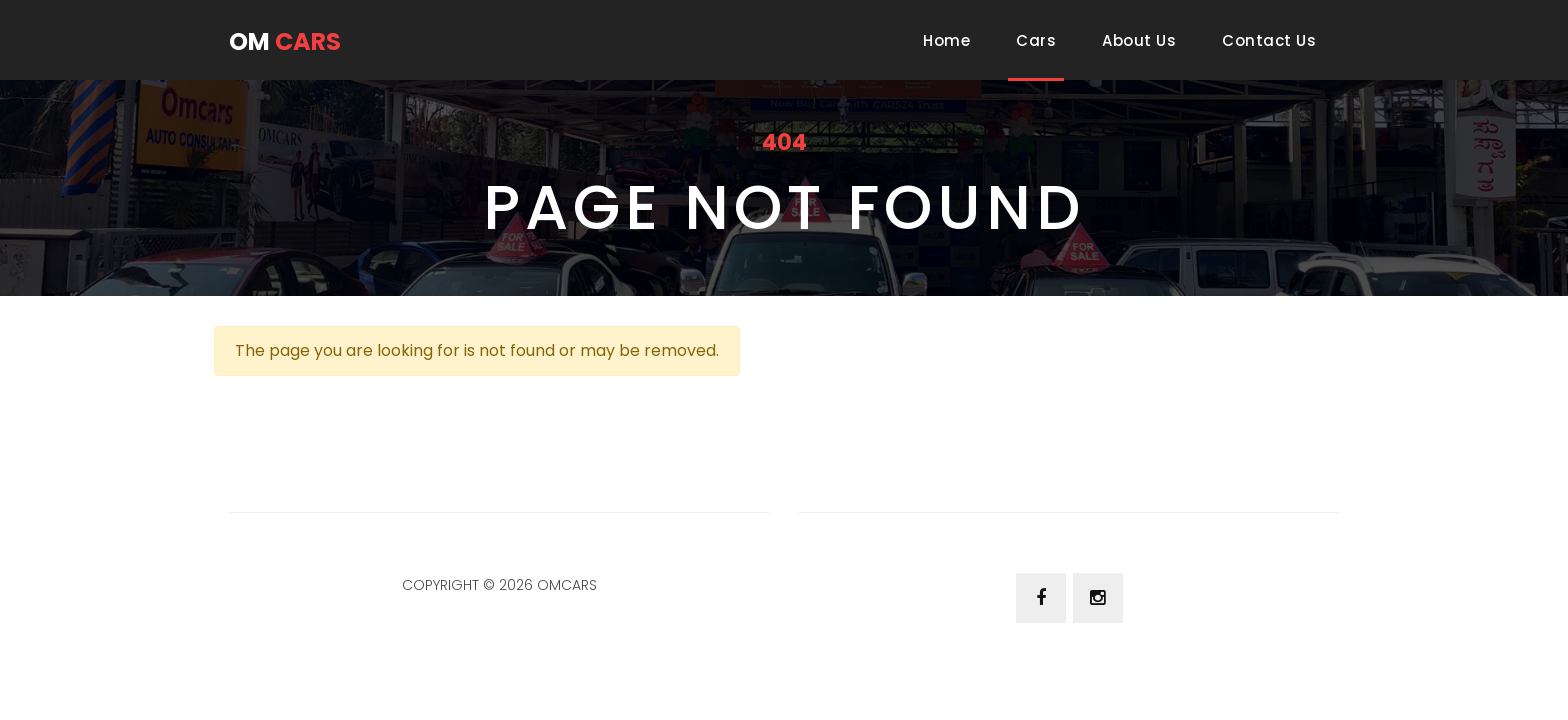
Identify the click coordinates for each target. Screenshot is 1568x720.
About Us (1139, 40)
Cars (1036, 40)
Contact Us (1269, 40)
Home (950, 40)
